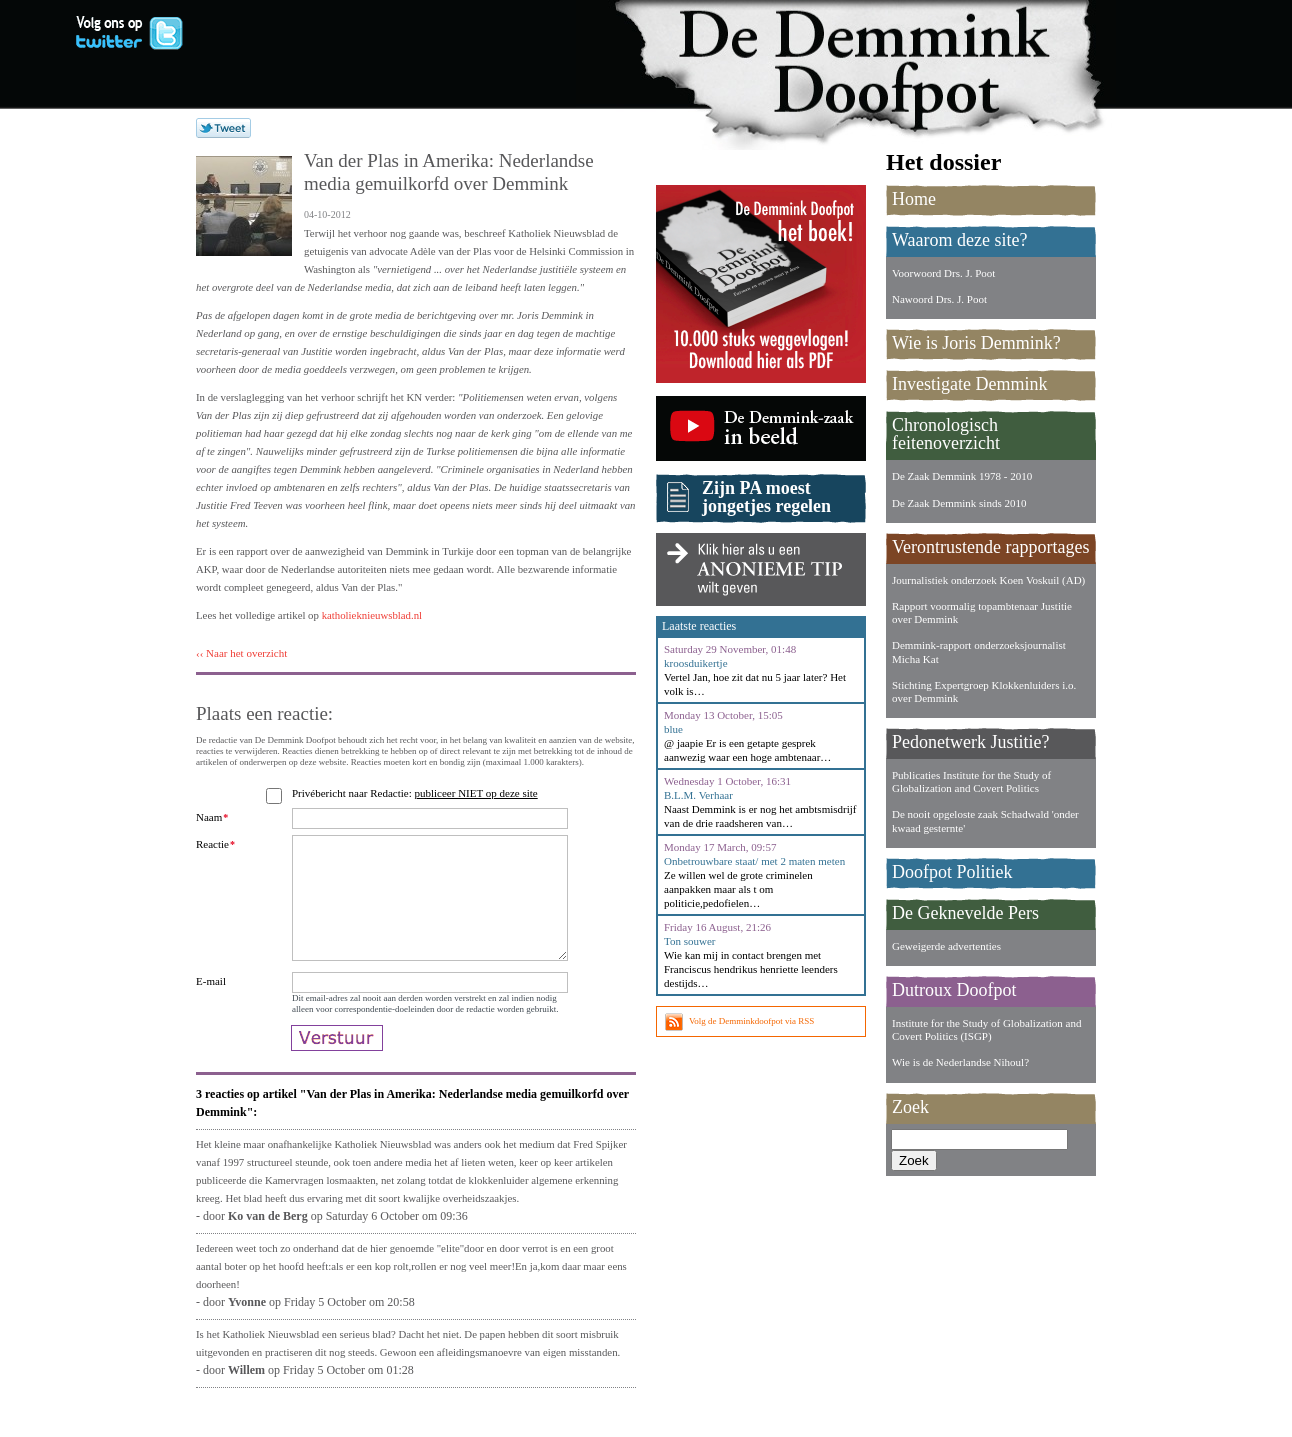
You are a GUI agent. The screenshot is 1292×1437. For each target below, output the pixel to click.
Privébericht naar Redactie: (417, 793)
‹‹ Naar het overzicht (241, 653)
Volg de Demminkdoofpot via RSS (751, 1021)
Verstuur (337, 1072)
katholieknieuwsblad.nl (372, 615)
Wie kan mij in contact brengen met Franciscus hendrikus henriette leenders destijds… (751, 969)
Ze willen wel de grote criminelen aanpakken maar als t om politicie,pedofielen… (738, 889)
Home (914, 199)
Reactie (215, 844)
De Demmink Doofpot (876, 62)
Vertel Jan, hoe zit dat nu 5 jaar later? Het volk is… (755, 684)
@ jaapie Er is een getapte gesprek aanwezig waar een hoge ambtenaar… (747, 750)
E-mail (211, 1005)
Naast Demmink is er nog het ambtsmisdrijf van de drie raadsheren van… (760, 816)
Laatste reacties (699, 626)
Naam (212, 817)
